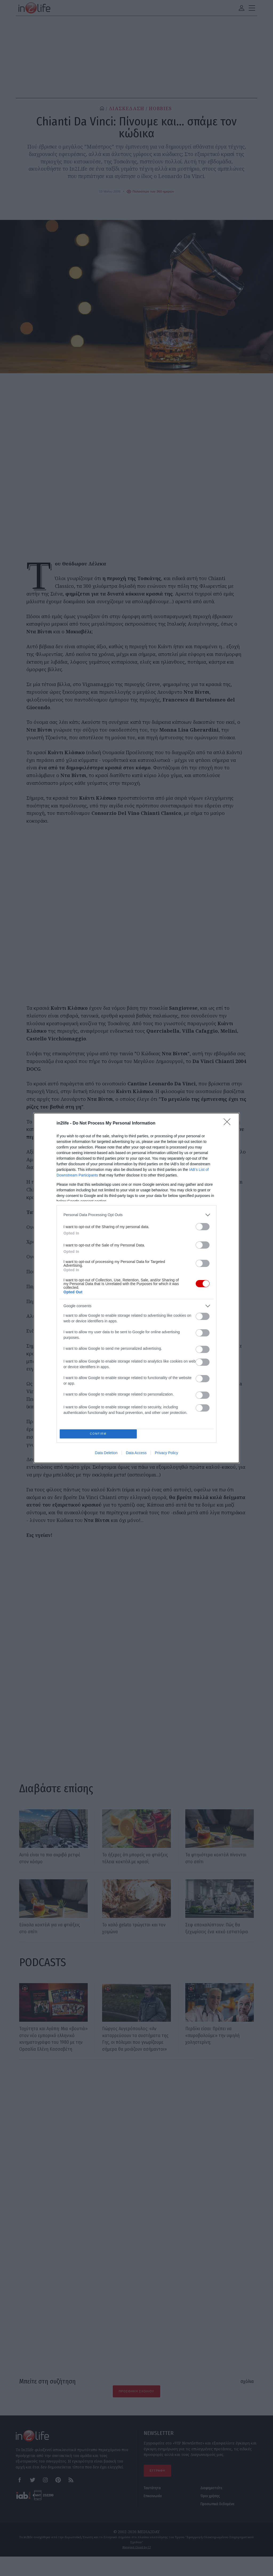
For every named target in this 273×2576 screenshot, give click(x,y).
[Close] (229, 1122)
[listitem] (136, 1213)
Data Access (136, 1454)
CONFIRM (100, 1434)
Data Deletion (106, 1454)
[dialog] (136, 1288)
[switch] (203, 1225)
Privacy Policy (166, 1454)
